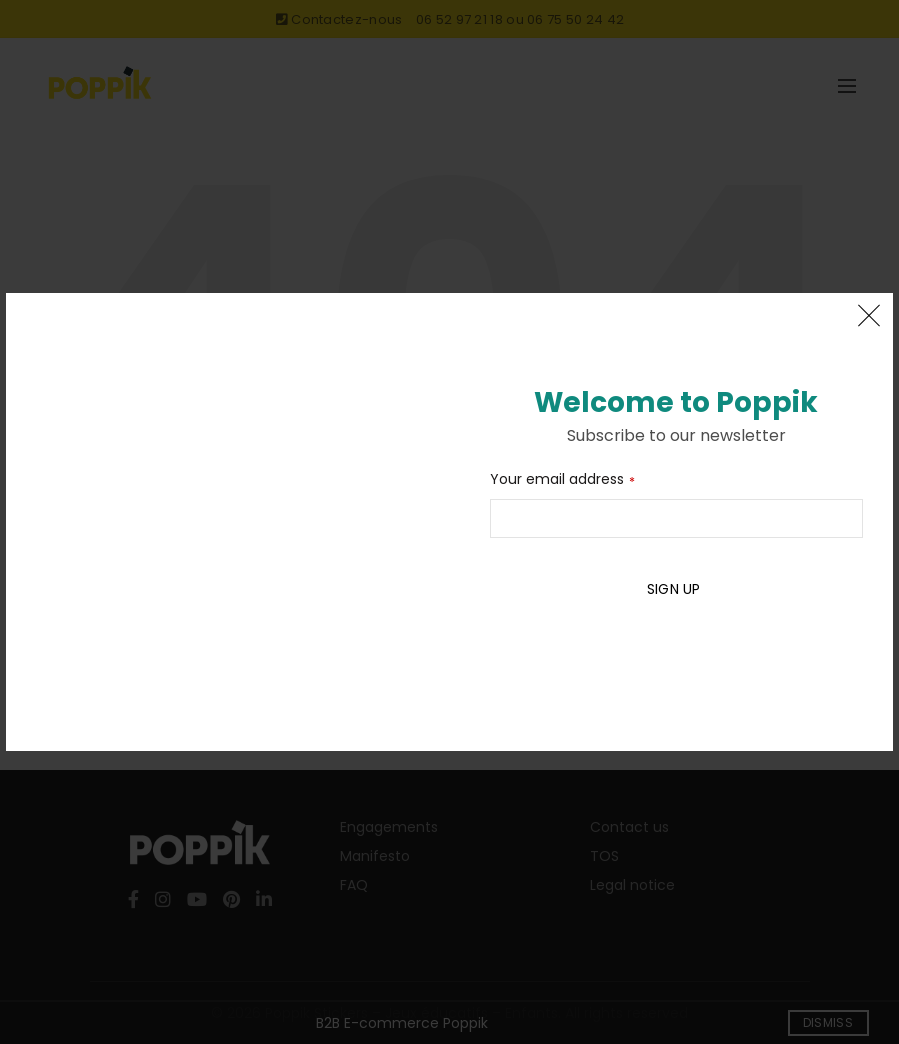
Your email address (557, 479)
